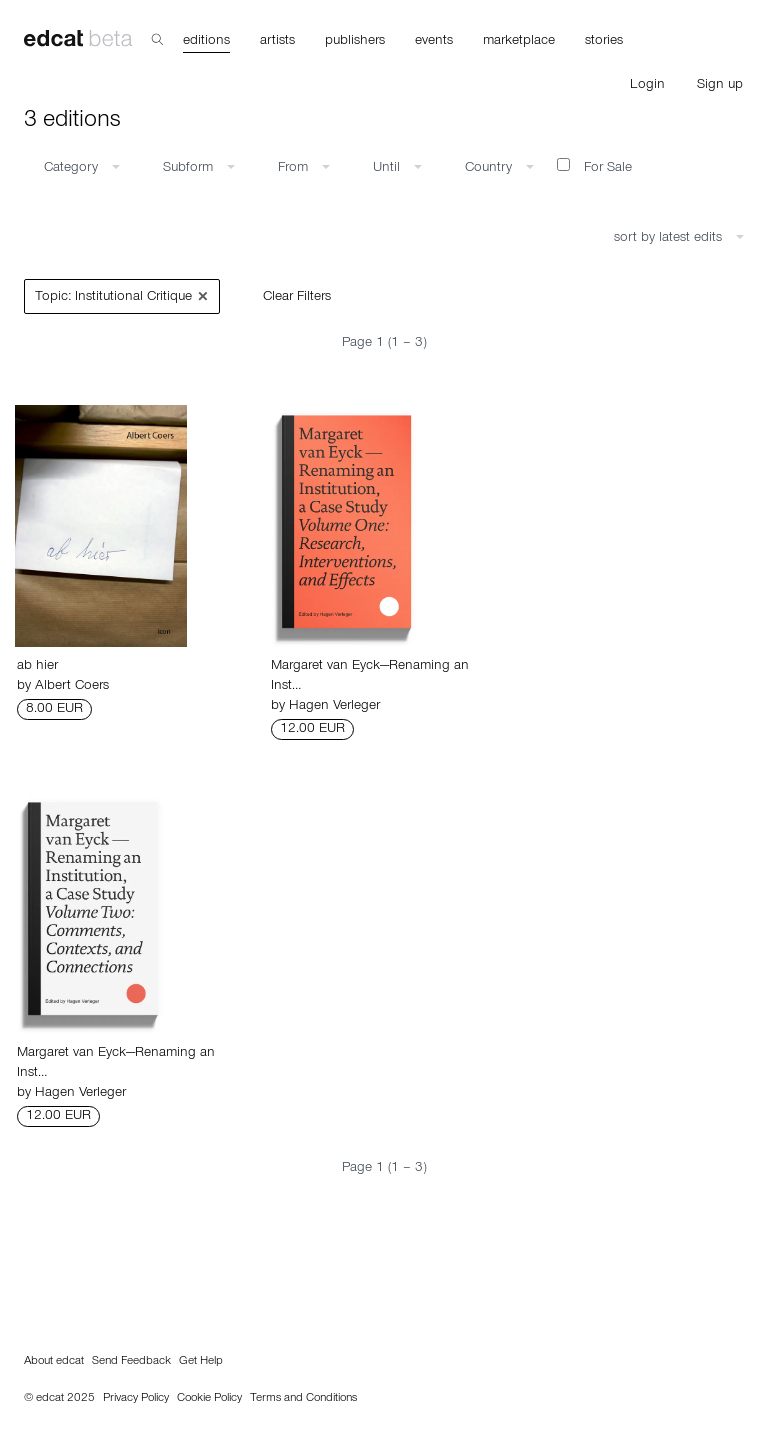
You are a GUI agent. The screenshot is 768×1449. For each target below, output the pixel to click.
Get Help (201, 1362)
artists (277, 42)
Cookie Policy (209, 1399)
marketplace (519, 42)
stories (604, 42)
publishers (355, 42)
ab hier (37, 667)
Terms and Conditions (303, 1399)
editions (206, 42)
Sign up (720, 86)
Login (647, 86)
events (434, 42)
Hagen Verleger (334, 707)
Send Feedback (131, 1362)
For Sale (594, 167)
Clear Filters (297, 298)
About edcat (54, 1362)
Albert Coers (72, 687)
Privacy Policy (136, 1399)
